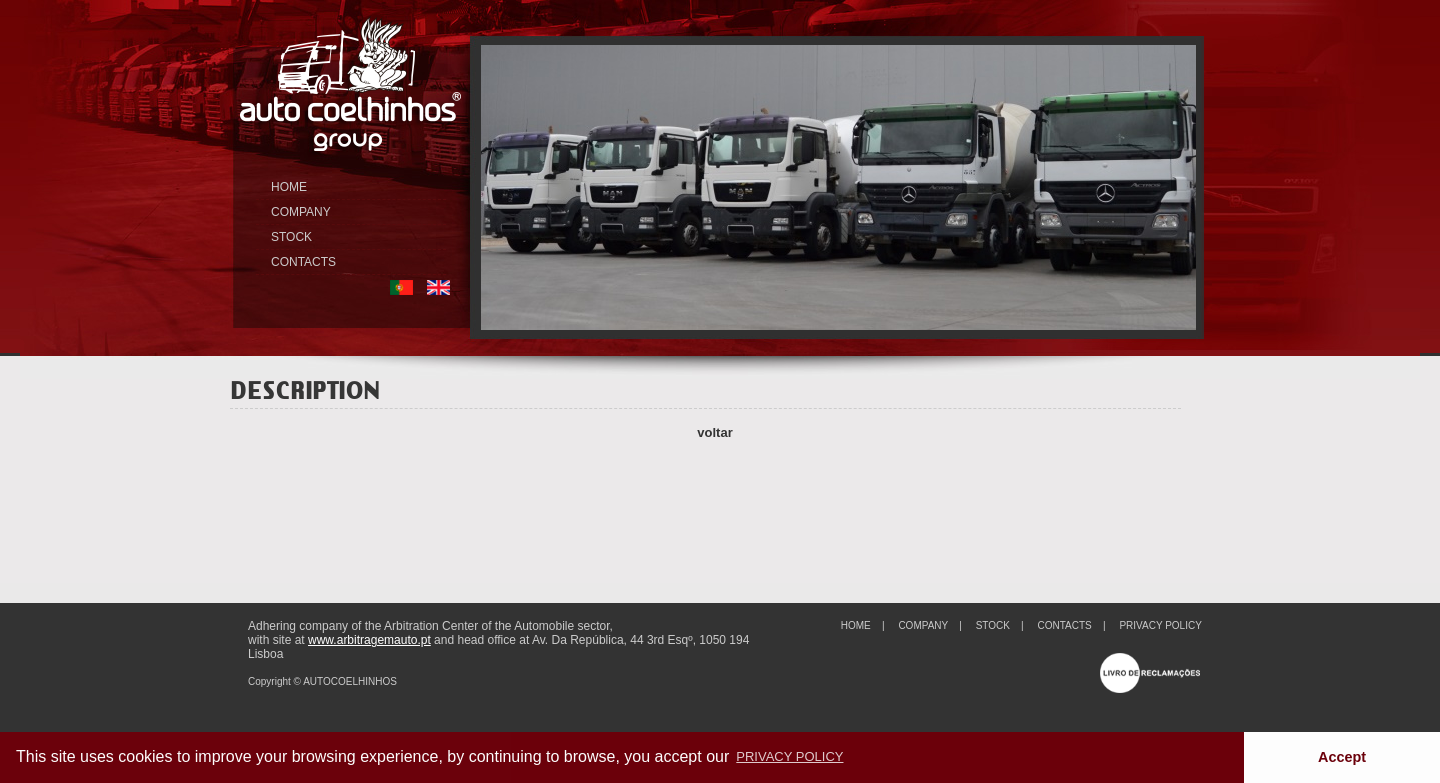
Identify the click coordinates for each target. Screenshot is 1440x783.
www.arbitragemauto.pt (369, 640)
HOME (289, 187)
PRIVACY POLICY (1160, 625)
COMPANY (301, 212)
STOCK (291, 237)
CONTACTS (303, 262)
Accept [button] (1342, 757)
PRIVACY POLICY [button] (789, 756)
